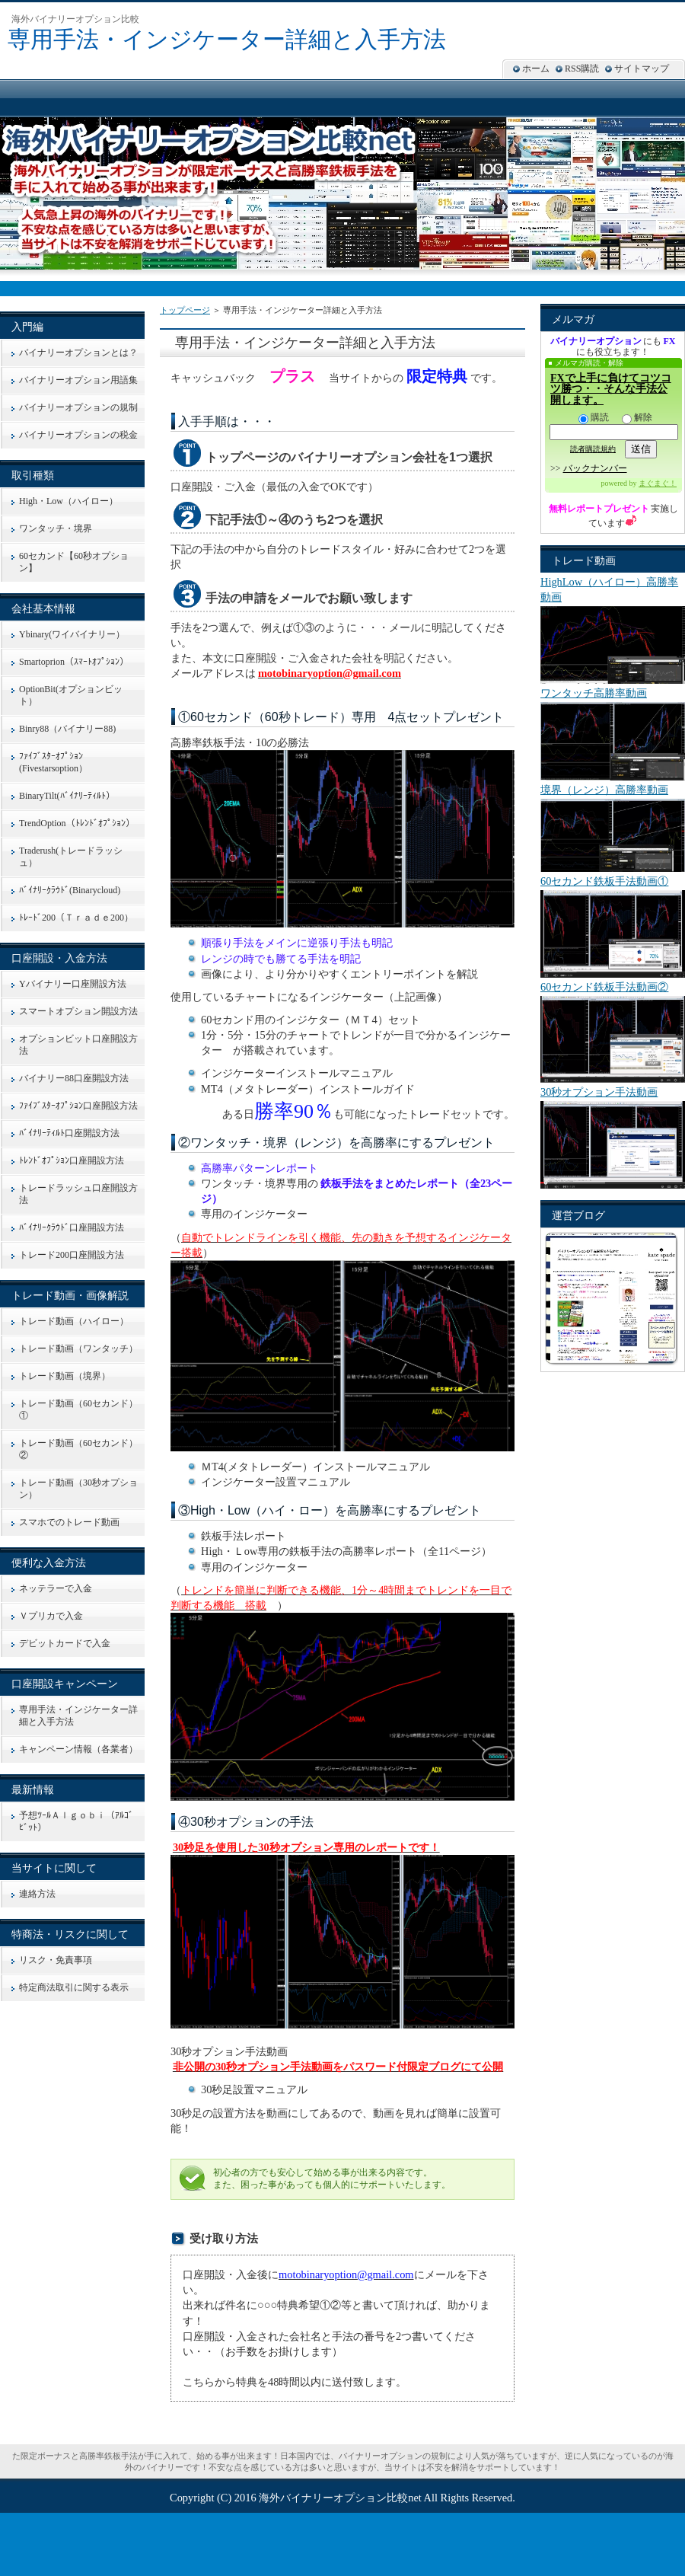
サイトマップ (641, 68)
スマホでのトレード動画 (69, 1522)
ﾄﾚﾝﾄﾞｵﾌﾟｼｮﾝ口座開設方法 (71, 1160)
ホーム (536, 68)
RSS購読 (582, 68)
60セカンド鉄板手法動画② (604, 987)
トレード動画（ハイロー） (74, 1321)
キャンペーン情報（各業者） (78, 1749)
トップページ (185, 309)
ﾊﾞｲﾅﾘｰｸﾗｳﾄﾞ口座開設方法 (71, 1227)
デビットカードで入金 (64, 1643)
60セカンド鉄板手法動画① (604, 881)
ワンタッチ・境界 (55, 528)
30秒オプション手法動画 (599, 1092)
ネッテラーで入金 (55, 1588)
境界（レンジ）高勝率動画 (604, 790)
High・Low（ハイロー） (68, 501)
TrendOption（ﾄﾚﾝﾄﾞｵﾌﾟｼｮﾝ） (77, 823)
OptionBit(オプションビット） (71, 695)
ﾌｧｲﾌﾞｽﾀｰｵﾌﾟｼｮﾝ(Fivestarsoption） (53, 762)
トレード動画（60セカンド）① (78, 1409)
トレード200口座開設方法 (71, 1255)
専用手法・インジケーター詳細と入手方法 (227, 39)
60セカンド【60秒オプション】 (74, 562)
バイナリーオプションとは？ (78, 352)
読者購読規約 (593, 449)
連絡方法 (37, 1893)
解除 (637, 417)
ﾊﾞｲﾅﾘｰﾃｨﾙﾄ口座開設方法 (69, 1133)
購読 (593, 417)
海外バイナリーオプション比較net (340, 2497)
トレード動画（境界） (64, 1376)
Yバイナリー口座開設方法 (72, 983)
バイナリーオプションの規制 (78, 407)
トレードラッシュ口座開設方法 (78, 1194)
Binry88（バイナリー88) (67, 728)
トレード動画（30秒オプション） (78, 1488)
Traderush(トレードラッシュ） (71, 856)
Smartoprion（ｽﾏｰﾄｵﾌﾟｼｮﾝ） (74, 661)
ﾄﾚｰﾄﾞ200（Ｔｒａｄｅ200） (76, 917)
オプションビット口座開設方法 (78, 1044)
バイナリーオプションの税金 (78, 434)
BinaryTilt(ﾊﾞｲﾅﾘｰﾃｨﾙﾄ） (67, 795)
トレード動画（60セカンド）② (78, 1449)
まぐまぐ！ (658, 483)
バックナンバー (595, 468)
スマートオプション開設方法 (78, 1011)
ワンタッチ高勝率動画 (593, 693)
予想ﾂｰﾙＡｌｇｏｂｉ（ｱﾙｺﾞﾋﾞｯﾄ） (76, 1821)
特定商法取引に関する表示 (74, 1987)
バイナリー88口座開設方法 (74, 1078)
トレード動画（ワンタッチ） (78, 1348)
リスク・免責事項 (55, 1960)
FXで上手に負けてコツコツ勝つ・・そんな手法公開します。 (610, 389)
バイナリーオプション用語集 (78, 380)
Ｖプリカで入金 (51, 1615)
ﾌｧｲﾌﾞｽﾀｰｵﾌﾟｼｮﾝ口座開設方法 (78, 1105)
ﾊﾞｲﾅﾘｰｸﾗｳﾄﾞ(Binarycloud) (69, 890)
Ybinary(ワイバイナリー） (72, 634)
